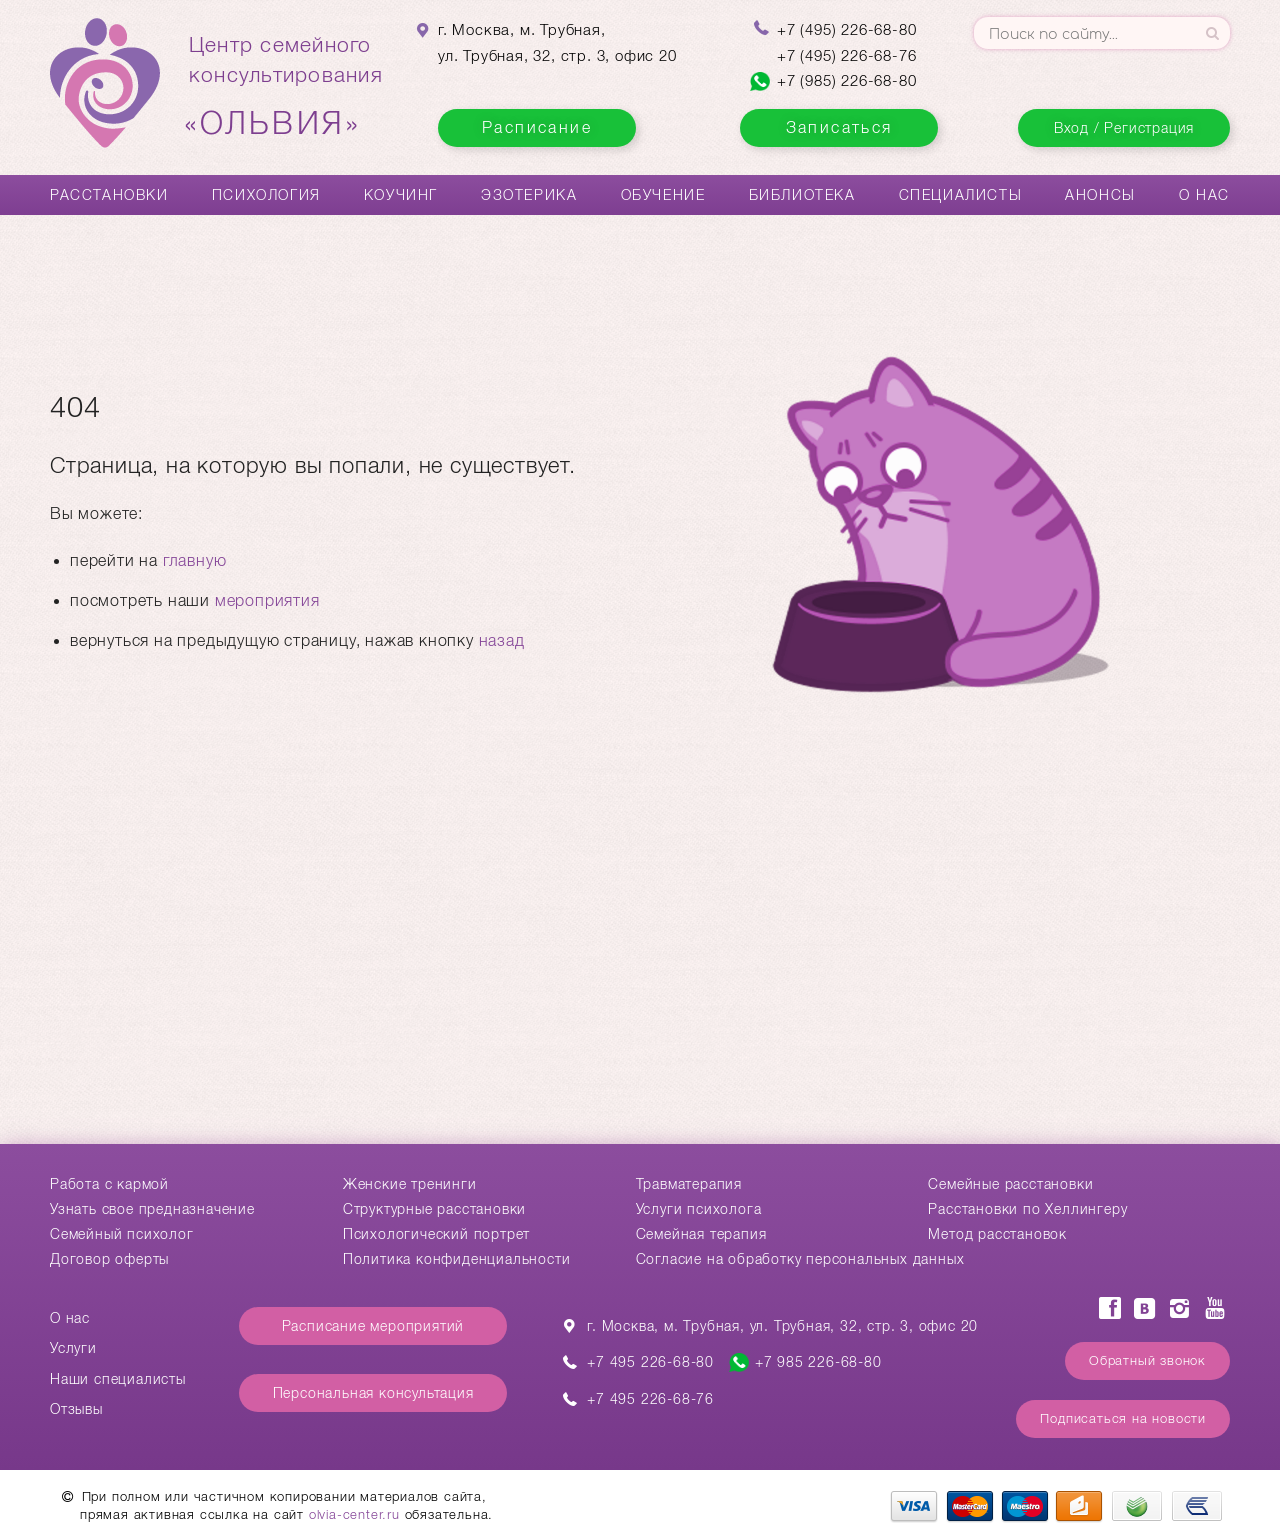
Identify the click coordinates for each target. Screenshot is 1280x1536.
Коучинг (401, 195)
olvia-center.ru (354, 1514)
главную (195, 560)
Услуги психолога (699, 1209)
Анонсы (1100, 195)
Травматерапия (689, 1184)
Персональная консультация (373, 1393)
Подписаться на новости (1123, 1418)
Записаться (839, 127)
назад (502, 640)
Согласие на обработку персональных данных (800, 1259)
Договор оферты (109, 1259)
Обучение (663, 195)
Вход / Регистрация (1124, 128)
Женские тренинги (410, 1184)
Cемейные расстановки (1010, 1184)
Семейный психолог (122, 1234)
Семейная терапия (701, 1234)
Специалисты (961, 195)
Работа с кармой (109, 1184)
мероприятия (267, 600)
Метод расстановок (997, 1234)
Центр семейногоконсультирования (286, 87)
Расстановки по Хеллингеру (1027, 1209)
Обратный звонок (1147, 1360)
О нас (1204, 195)
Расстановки (109, 195)
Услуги (73, 1348)
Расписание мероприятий (373, 1326)
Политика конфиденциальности (457, 1259)
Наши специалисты (118, 1379)
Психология (266, 195)
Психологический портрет (436, 1234)
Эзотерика (529, 195)
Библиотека (802, 195)
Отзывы (76, 1409)
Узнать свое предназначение (152, 1209)
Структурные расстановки (434, 1209)
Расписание (537, 127)
